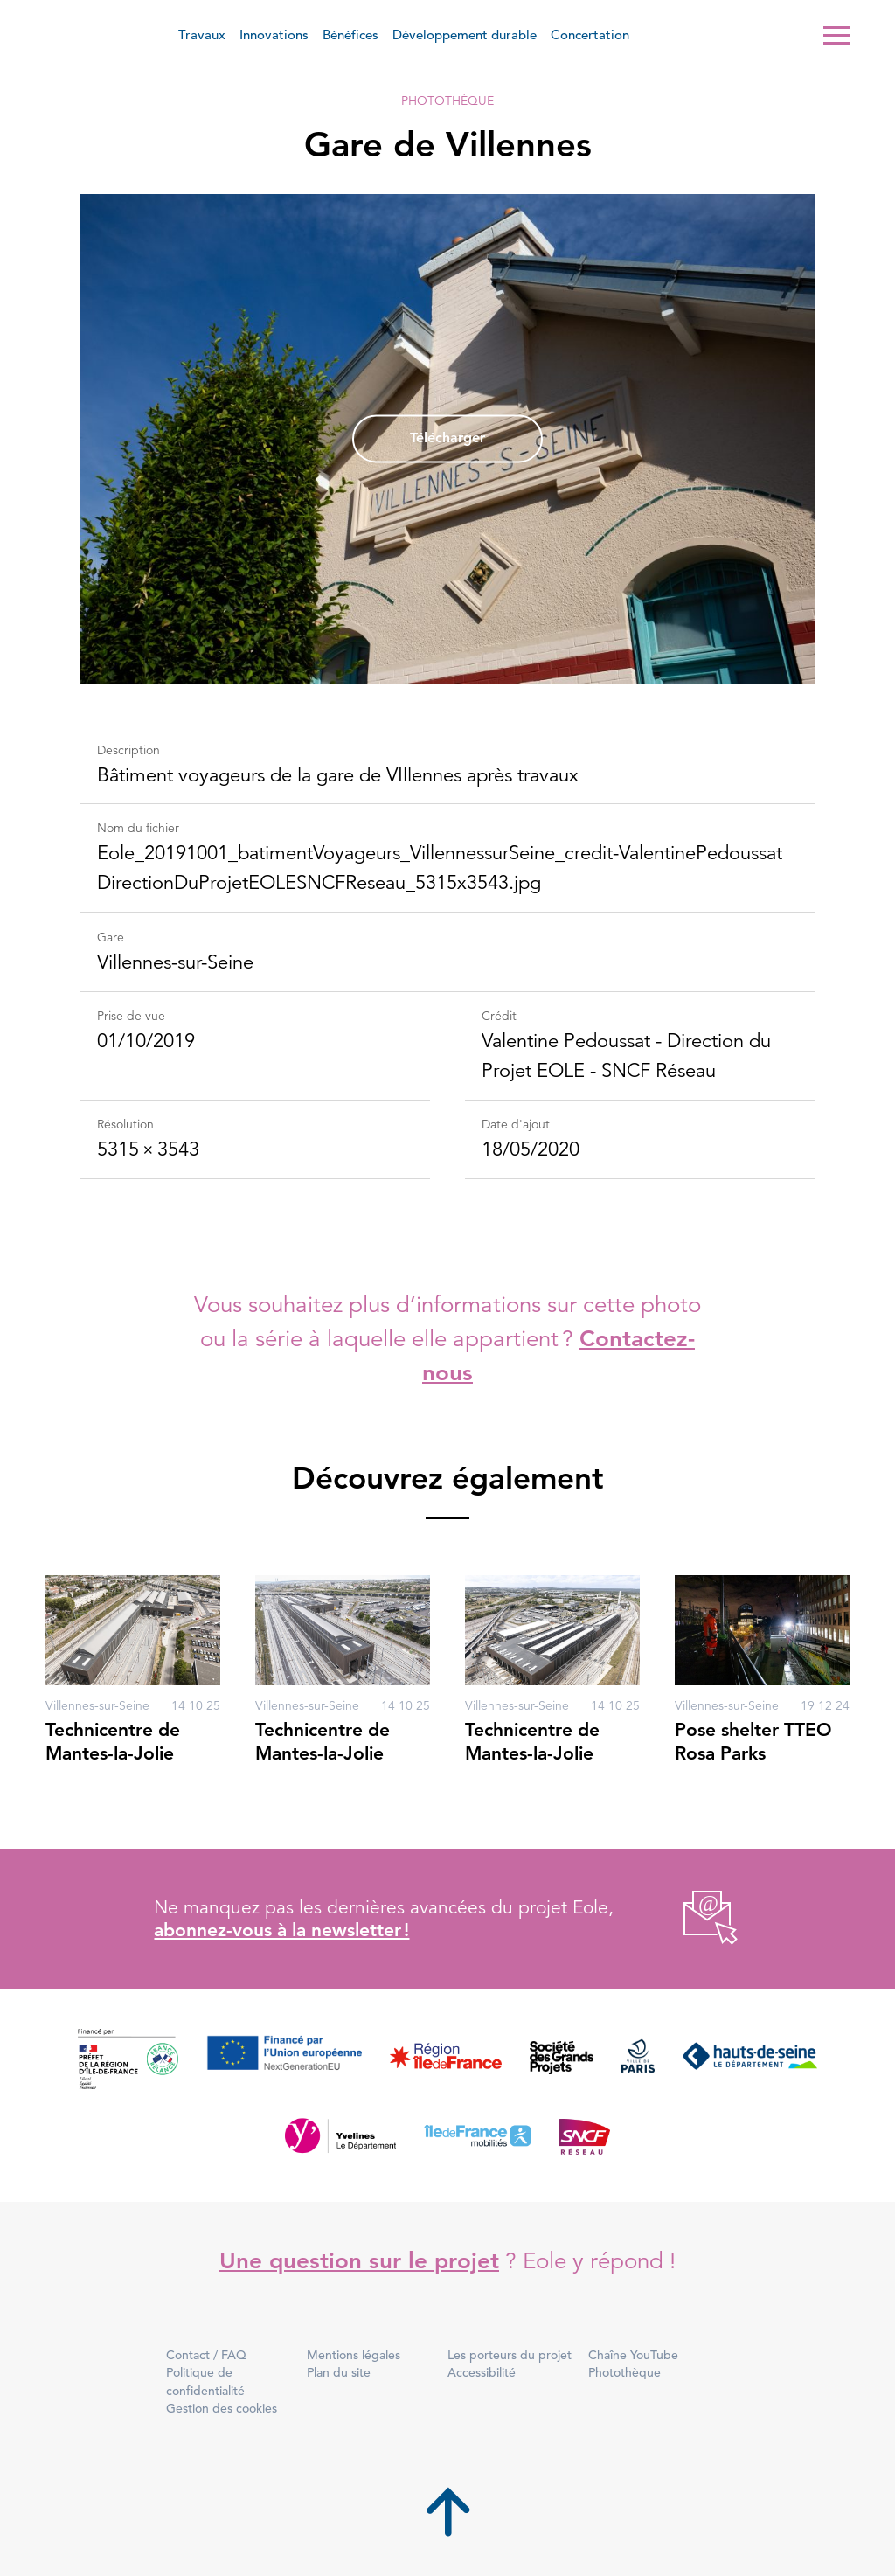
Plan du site (339, 2372)
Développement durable (464, 34)
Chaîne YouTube (633, 2355)
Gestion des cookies (221, 2408)
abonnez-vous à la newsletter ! (281, 1930)
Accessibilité (482, 2372)
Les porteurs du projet (510, 2355)
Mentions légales (353, 2355)
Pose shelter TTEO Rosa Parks (753, 1740)
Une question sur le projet (359, 2260)
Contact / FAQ (206, 2355)
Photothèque (447, 100)
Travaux (201, 34)
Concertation (590, 34)
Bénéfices (350, 34)
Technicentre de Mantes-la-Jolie (112, 1740)
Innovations (274, 34)
